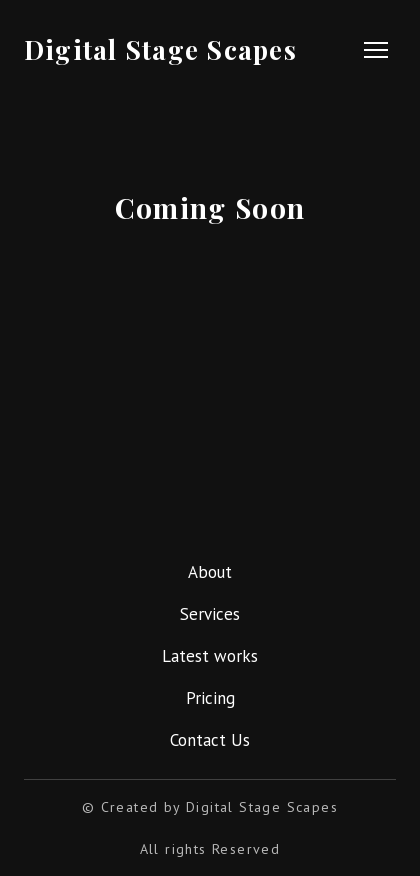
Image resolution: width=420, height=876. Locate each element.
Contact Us (210, 740)
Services (210, 614)
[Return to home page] (164, 49)
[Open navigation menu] (376, 50)
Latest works (210, 656)
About (210, 572)
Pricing (210, 698)
